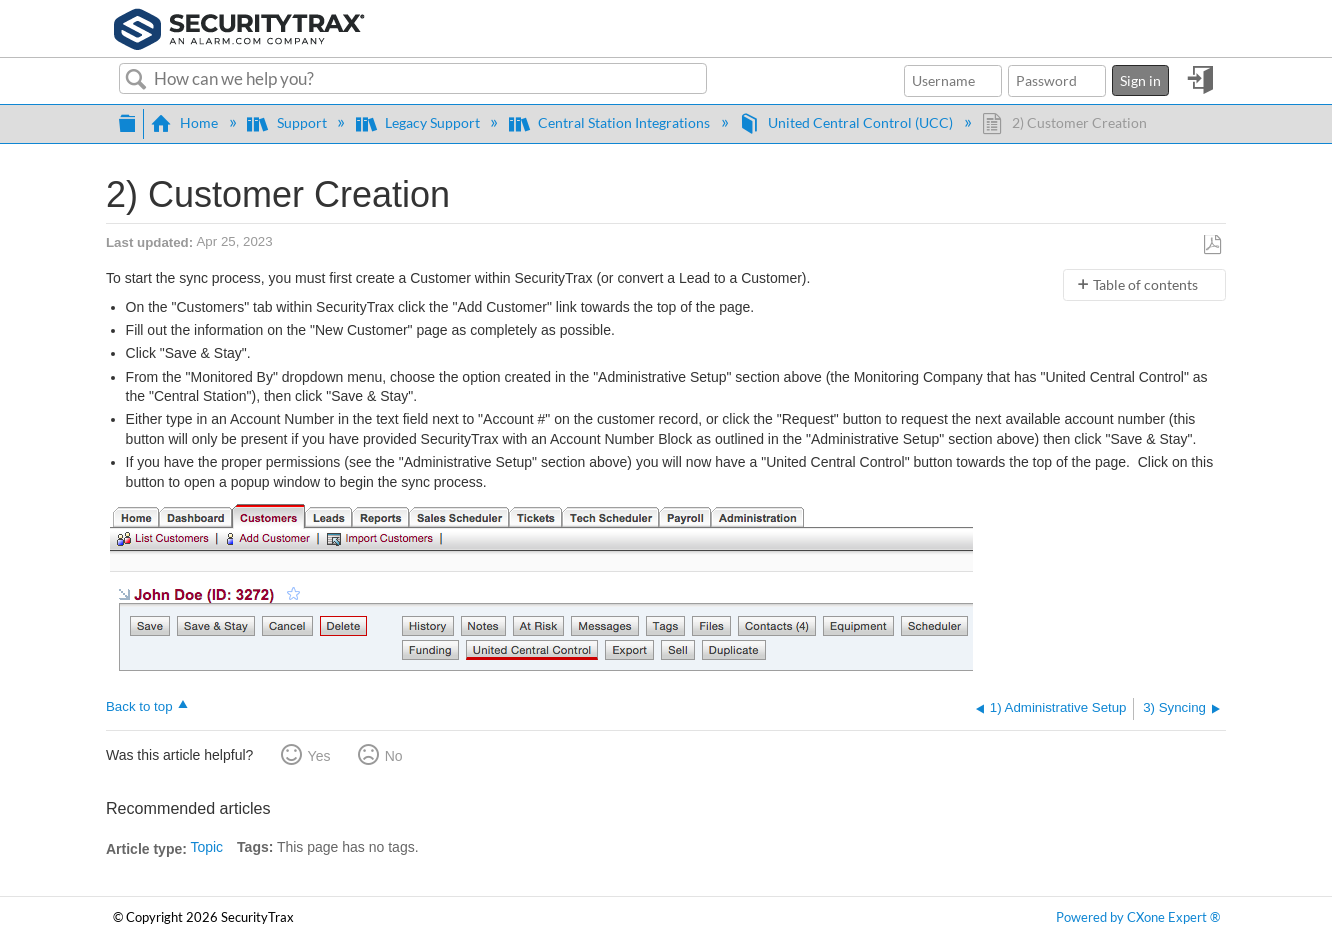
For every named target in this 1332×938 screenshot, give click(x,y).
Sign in (1140, 80)
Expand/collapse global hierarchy (127, 121)
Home (186, 122)
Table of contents (1145, 284)
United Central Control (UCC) (847, 122)
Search (136, 80)
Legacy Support (419, 122)
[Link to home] (239, 27)
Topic (206, 847)
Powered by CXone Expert (1138, 917)
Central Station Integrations (611, 122)
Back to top (139, 706)
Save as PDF (1212, 245)
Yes (319, 756)
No (394, 756)
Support (288, 122)
